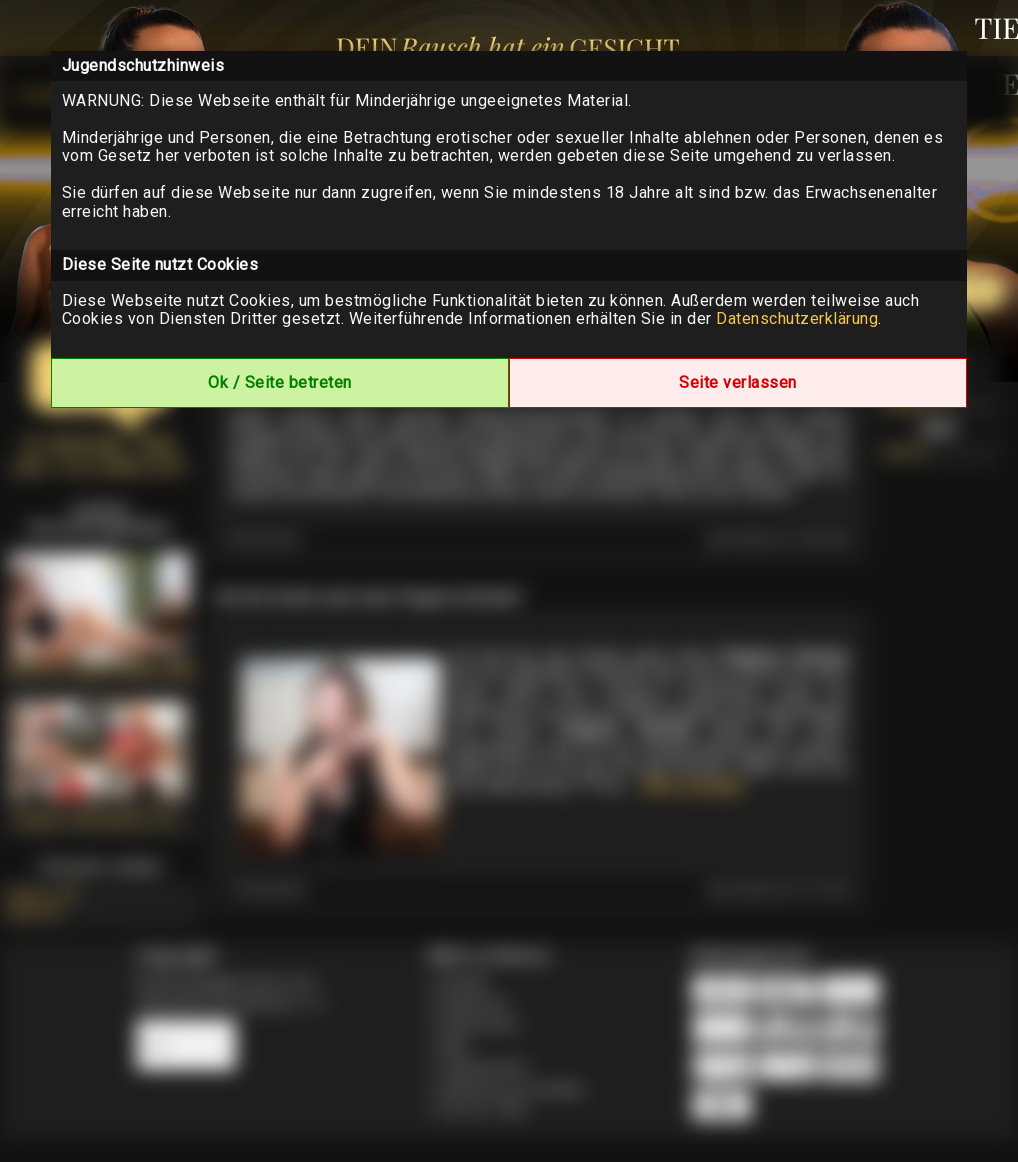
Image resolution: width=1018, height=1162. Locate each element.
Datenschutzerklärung (797, 318)
